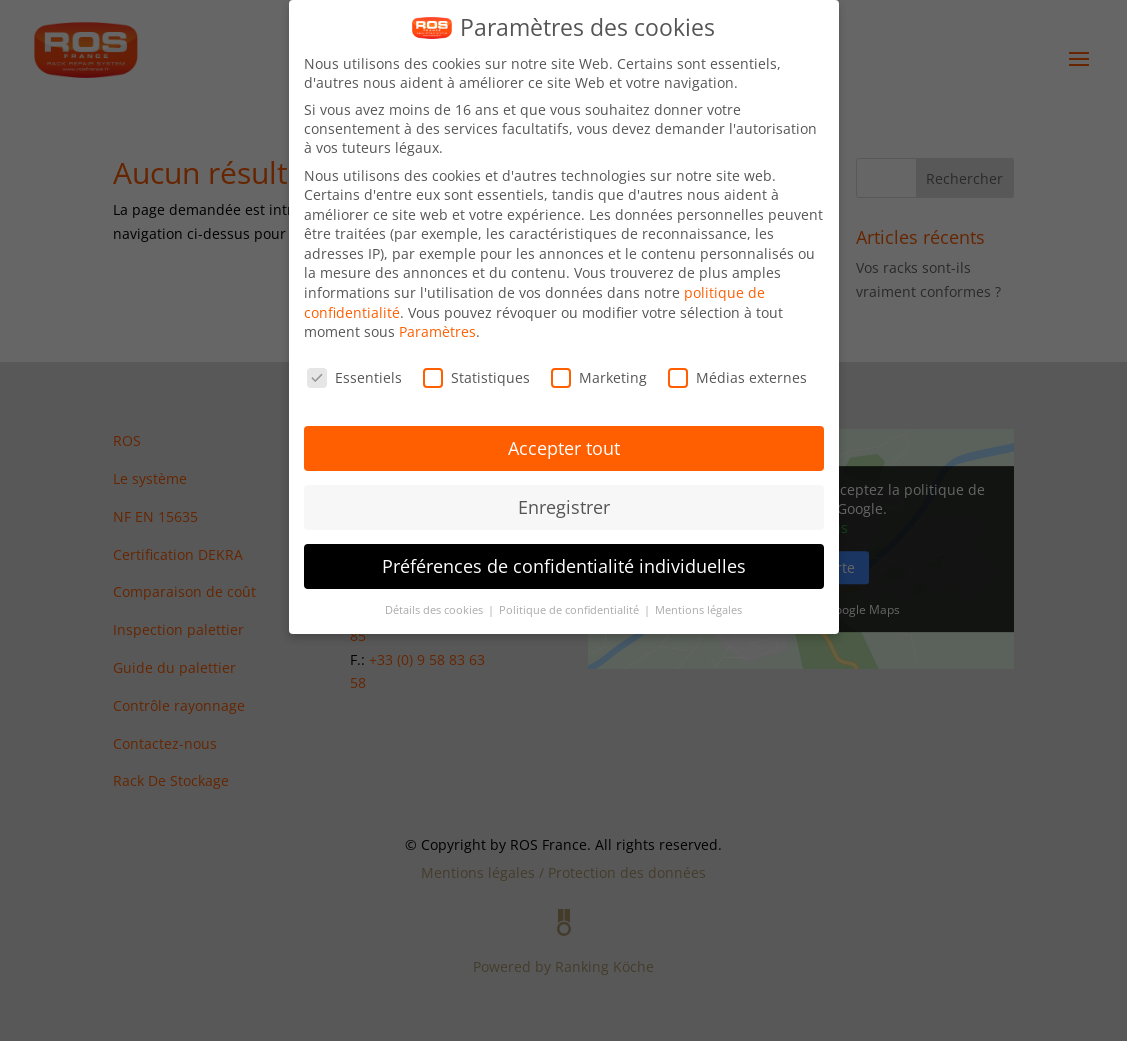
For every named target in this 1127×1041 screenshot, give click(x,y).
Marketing (599, 377)
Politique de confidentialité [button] (570, 610)
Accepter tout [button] (564, 448)
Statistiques (476, 377)
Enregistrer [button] (564, 507)
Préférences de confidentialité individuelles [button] (564, 566)
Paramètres (437, 331)
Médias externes (737, 377)
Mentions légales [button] (698, 610)
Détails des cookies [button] (435, 610)
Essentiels (354, 377)
